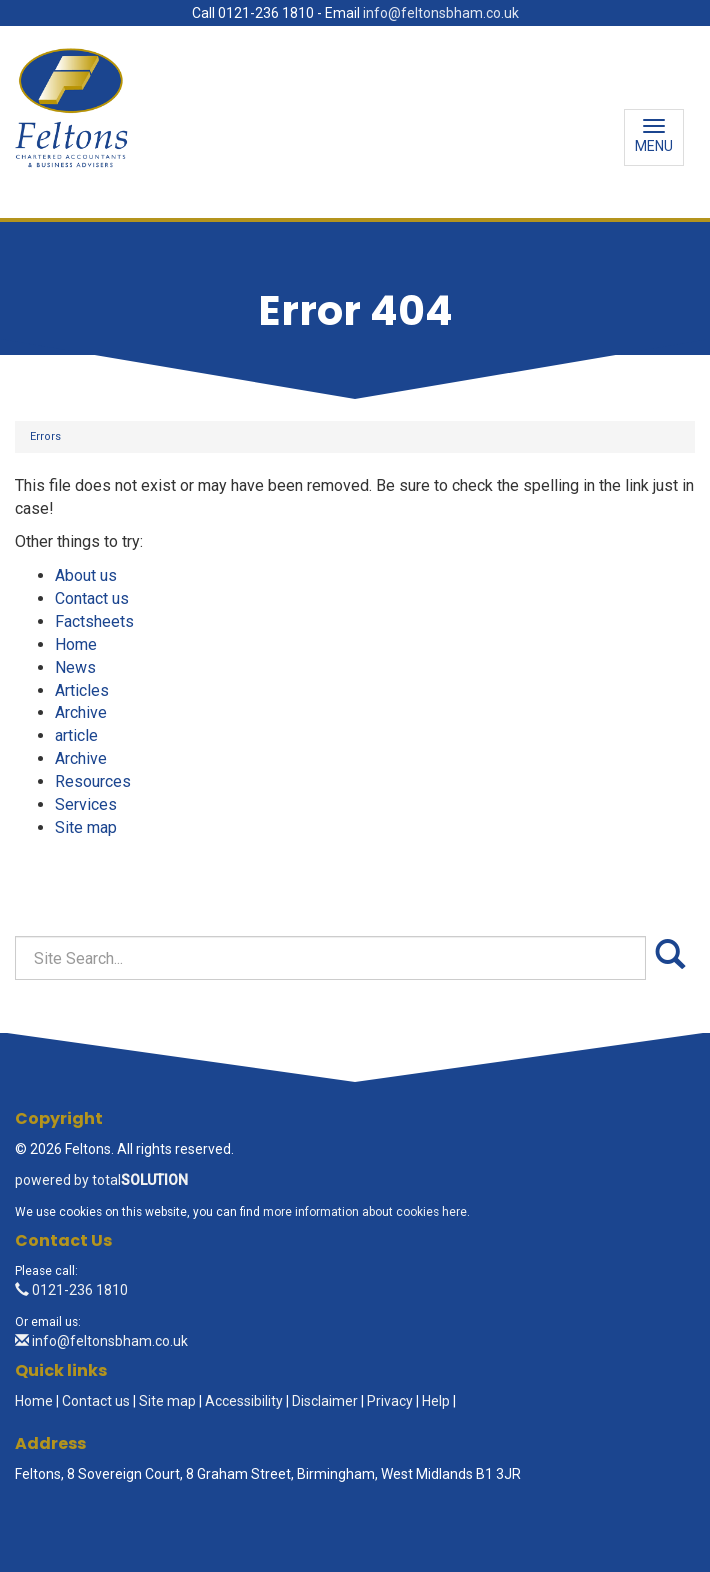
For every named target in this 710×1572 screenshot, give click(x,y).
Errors (45, 436)
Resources (93, 781)
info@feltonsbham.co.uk (441, 13)
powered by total (101, 1180)
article (76, 735)
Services (86, 804)
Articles (82, 690)
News (75, 667)
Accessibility (244, 1401)
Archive (81, 712)
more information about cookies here (365, 1212)
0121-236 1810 (71, 1290)
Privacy (390, 1401)
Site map (86, 827)
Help (436, 1401)
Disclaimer (325, 1401)
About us (86, 575)
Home (76, 644)
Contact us (92, 598)
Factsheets (94, 621)
